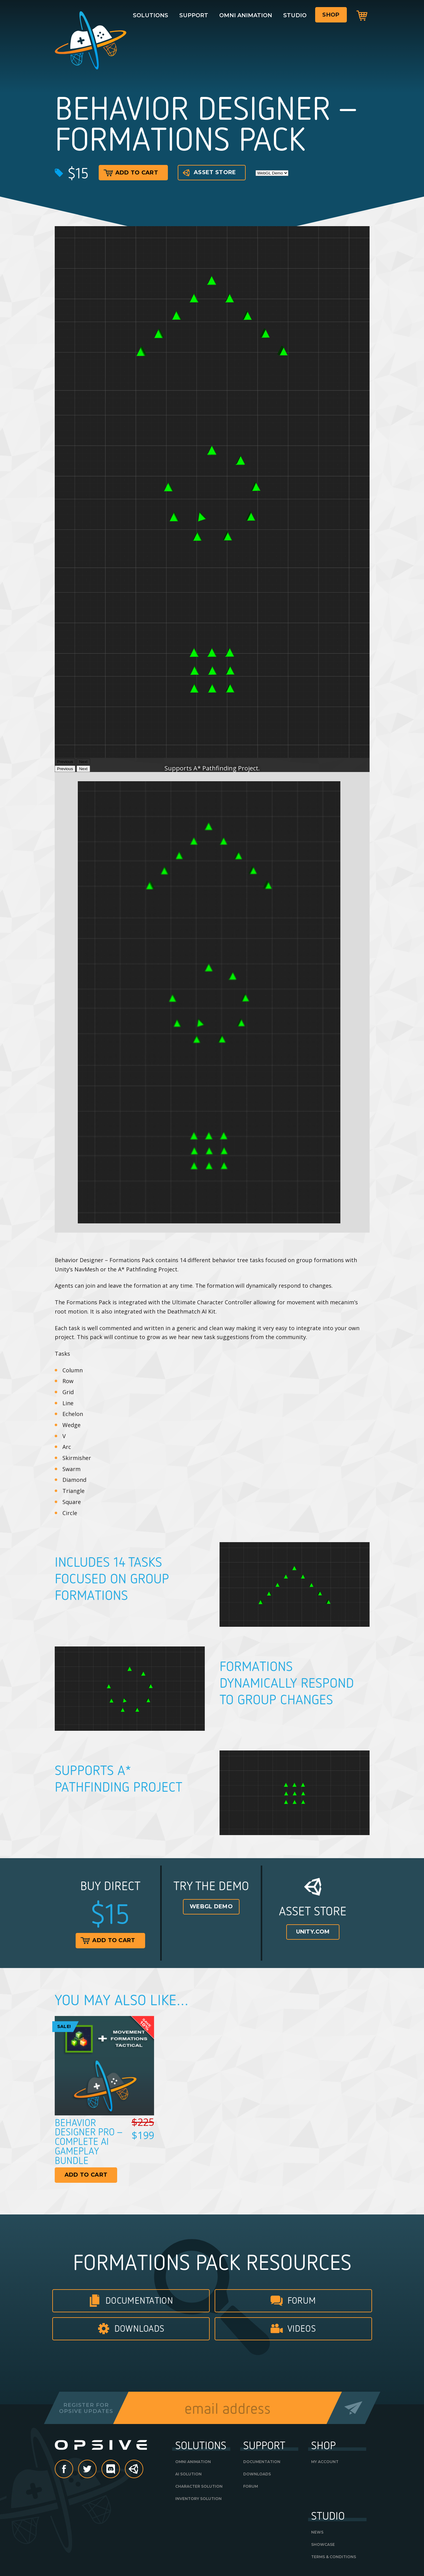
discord (119, 2469)
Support (193, 15)
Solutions (150, 15)
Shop (330, 14)
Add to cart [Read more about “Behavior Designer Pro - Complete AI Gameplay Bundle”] (86, 2174)
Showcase (323, 2544)
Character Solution (199, 2486)
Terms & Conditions (333, 2556)
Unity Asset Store (134, 2472)
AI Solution (188, 2474)
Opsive (92, 40)
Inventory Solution (198, 2498)
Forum (301, 2300)
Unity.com (313, 1931)
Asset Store (209, 172)
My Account (325, 2461)
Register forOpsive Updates (86, 2408)
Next (83, 768)
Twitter (96, 2469)
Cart (362, 15)
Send (353, 2408)
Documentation (139, 2300)
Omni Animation (245, 15)
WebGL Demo (211, 1906)
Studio (295, 15)
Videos (301, 2328)
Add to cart (131, 172)
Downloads (139, 2328)
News (317, 2532)
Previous (65, 768)
